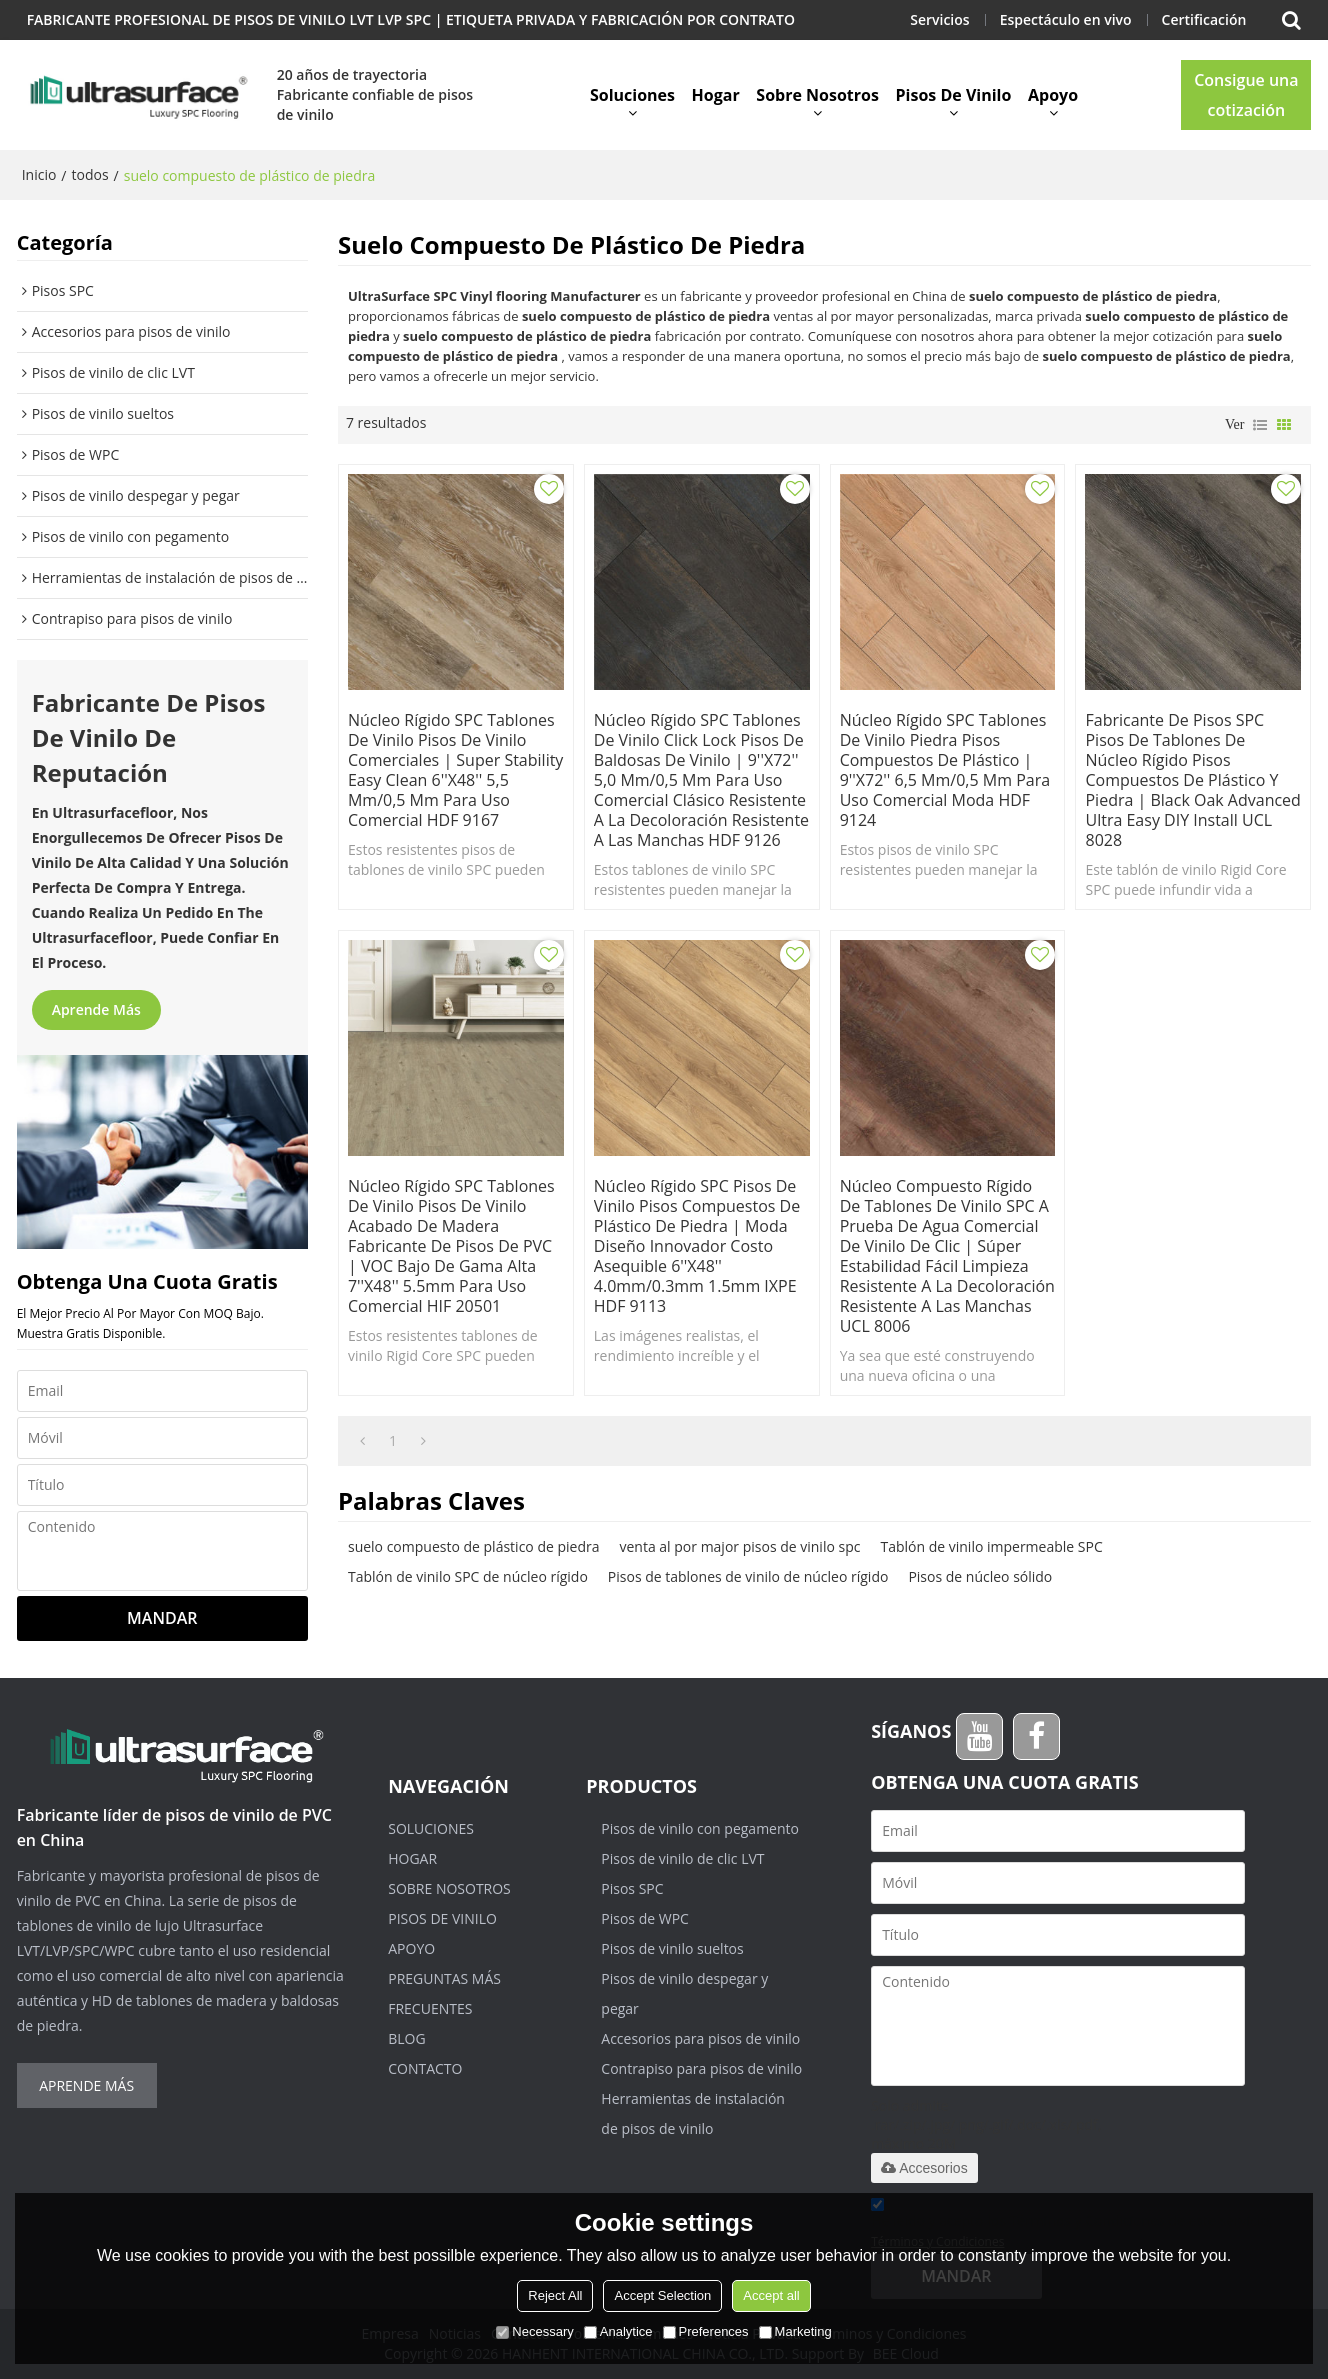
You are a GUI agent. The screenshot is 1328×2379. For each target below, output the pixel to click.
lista (1260, 425)
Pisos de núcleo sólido (980, 1576)
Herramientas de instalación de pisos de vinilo (693, 2113)
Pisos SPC (632, 1888)
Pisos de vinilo (954, 95)
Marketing (795, 2331)
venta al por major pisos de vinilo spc (739, 1546)
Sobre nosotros (817, 95)
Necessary (534, 2331)
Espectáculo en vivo (1066, 19)
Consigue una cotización (1246, 95)
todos (89, 174)
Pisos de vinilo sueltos (672, 1948)
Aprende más (96, 1009)
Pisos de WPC (645, 1918)
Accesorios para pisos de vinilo (700, 2038)
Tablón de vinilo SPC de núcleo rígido (468, 1576)
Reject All (555, 2295)
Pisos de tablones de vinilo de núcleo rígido (748, 1576)
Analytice (618, 2331)
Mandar (162, 1618)
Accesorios (924, 2168)
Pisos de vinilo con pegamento (700, 1828)
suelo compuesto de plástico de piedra (474, 1546)
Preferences (706, 2331)
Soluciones (632, 95)
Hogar (716, 95)
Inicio (39, 174)
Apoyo (1053, 95)
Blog (406, 2038)
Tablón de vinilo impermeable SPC (991, 1546)
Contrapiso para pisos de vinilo (701, 2068)
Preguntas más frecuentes (444, 1993)
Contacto (425, 2068)
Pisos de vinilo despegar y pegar (684, 1993)
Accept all (771, 2295)
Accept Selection (662, 2295)
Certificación (1204, 19)
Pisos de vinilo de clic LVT (682, 1858)
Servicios (939, 19)
